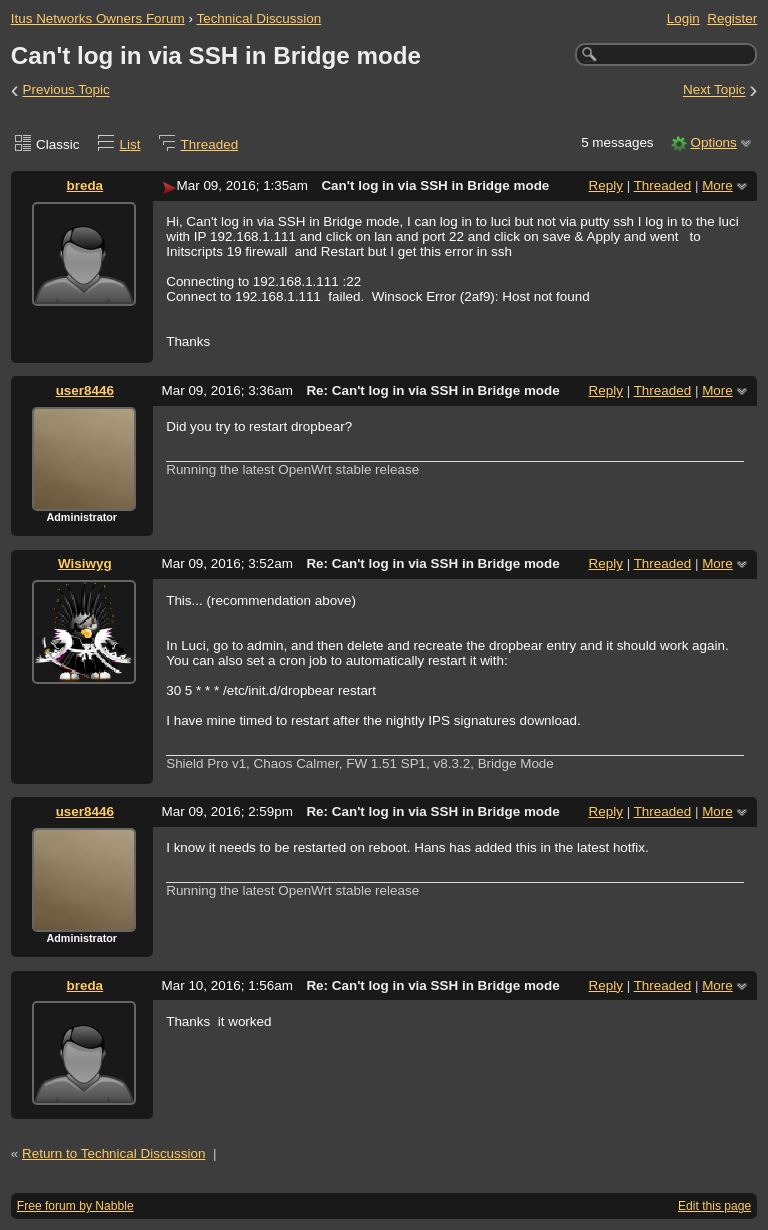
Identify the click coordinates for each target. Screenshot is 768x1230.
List (130, 144)
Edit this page (714, 1206)
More (717, 185)
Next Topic (714, 90)
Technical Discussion (258, 18)
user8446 (85, 390)
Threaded (210, 144)
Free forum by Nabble (75, 1206)
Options (713, 142)
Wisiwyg (85, 563)
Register (732, 18)
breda (84, 185)
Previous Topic (66, 90)
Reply (606, 185)
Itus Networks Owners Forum (98, 18)
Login (683, 18)
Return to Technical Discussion (114, 1153)
